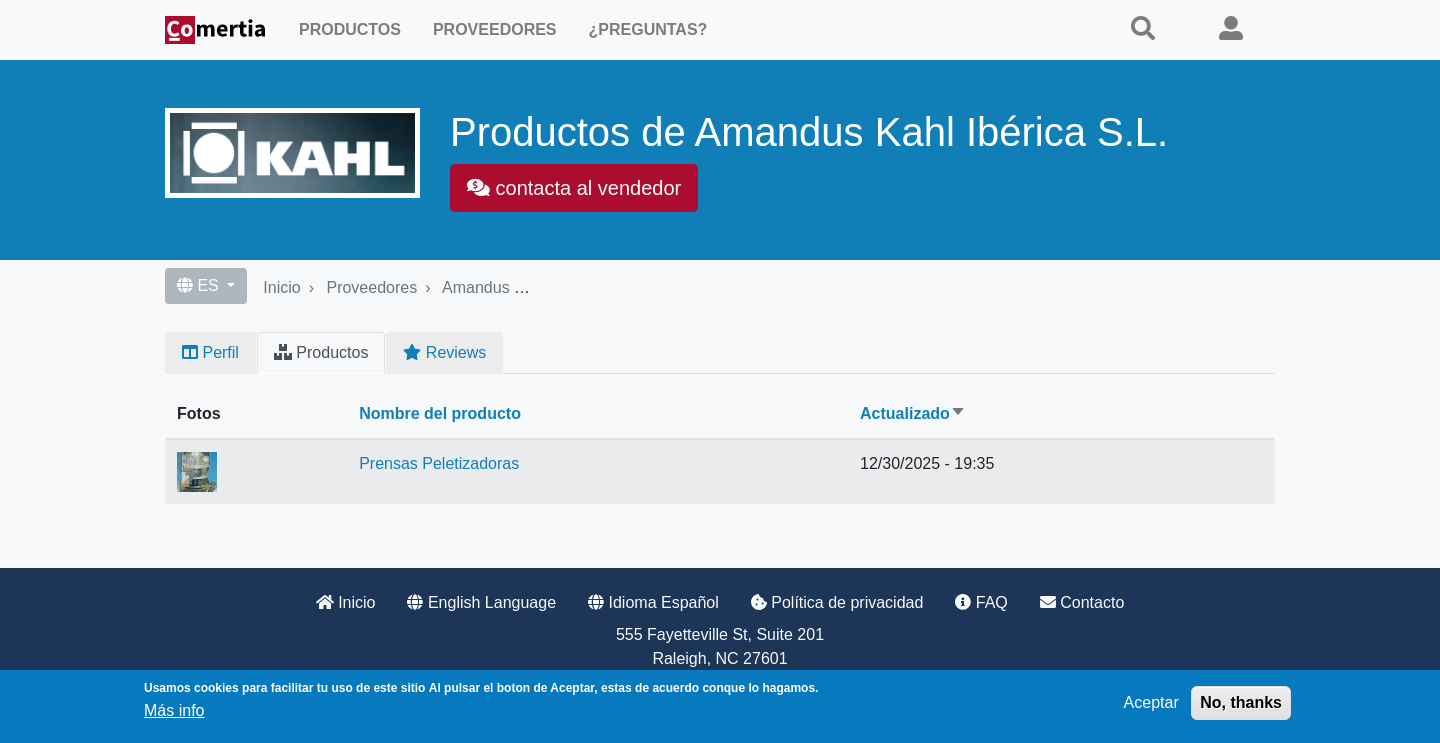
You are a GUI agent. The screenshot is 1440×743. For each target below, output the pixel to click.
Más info (174, 710)
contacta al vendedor (574, 188)
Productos (350, 29)
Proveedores (495, 29)
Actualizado (913, 413)
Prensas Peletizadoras (439, 463)
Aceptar (1151, 702)
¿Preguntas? (648, 29)
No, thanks (1241, 702)
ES (200, 285)
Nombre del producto (440, 413)
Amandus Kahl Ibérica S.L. (536, 287)
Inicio (281, 287)
